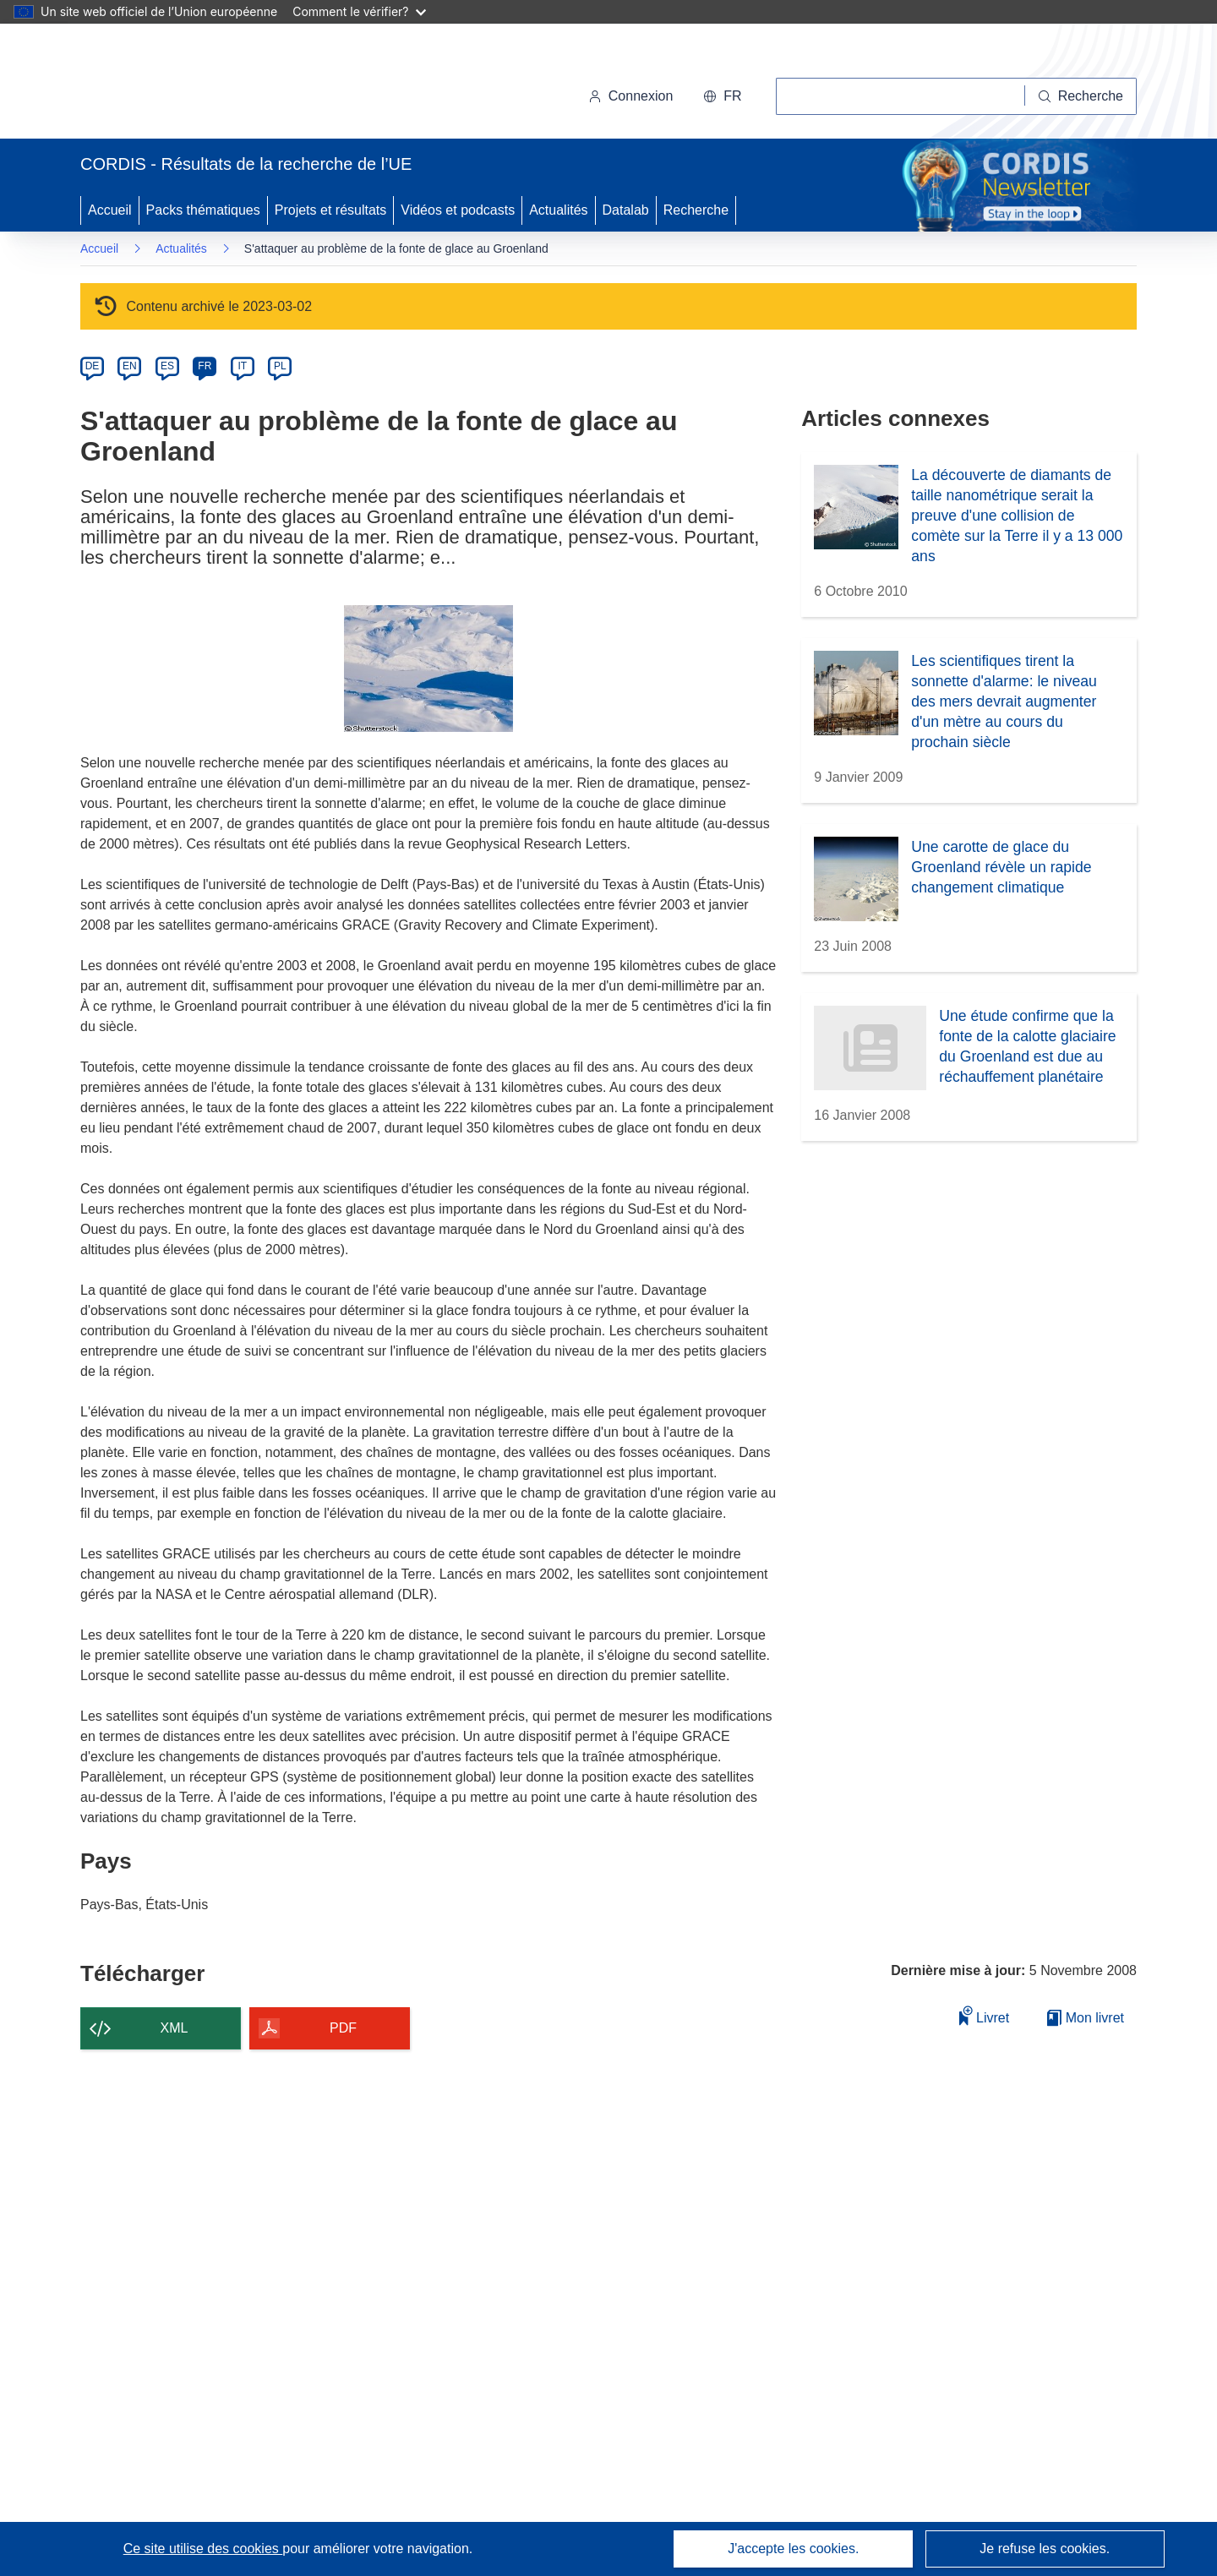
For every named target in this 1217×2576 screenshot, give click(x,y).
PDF (343, 2028)
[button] (722, 96)
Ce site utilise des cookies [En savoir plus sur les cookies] (203, 2548)
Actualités (558, 210)
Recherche (696, 210)
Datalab (626, 210)
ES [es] (167, 366)
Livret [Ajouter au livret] (984, 2015)
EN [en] (130, 366)
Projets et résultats (331, 210)
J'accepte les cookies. (793, 2548)
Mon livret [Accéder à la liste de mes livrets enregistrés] (1085, 2018)
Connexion (631, 96)
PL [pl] (280, 366)
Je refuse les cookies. (1045, 2548)
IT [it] (242, 366)
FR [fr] (204, 366)
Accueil (110, 210)
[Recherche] (1081, 96)
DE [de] (92, 366)
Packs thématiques (203, 210)
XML (174, 2028)
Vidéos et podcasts (458, 210)
